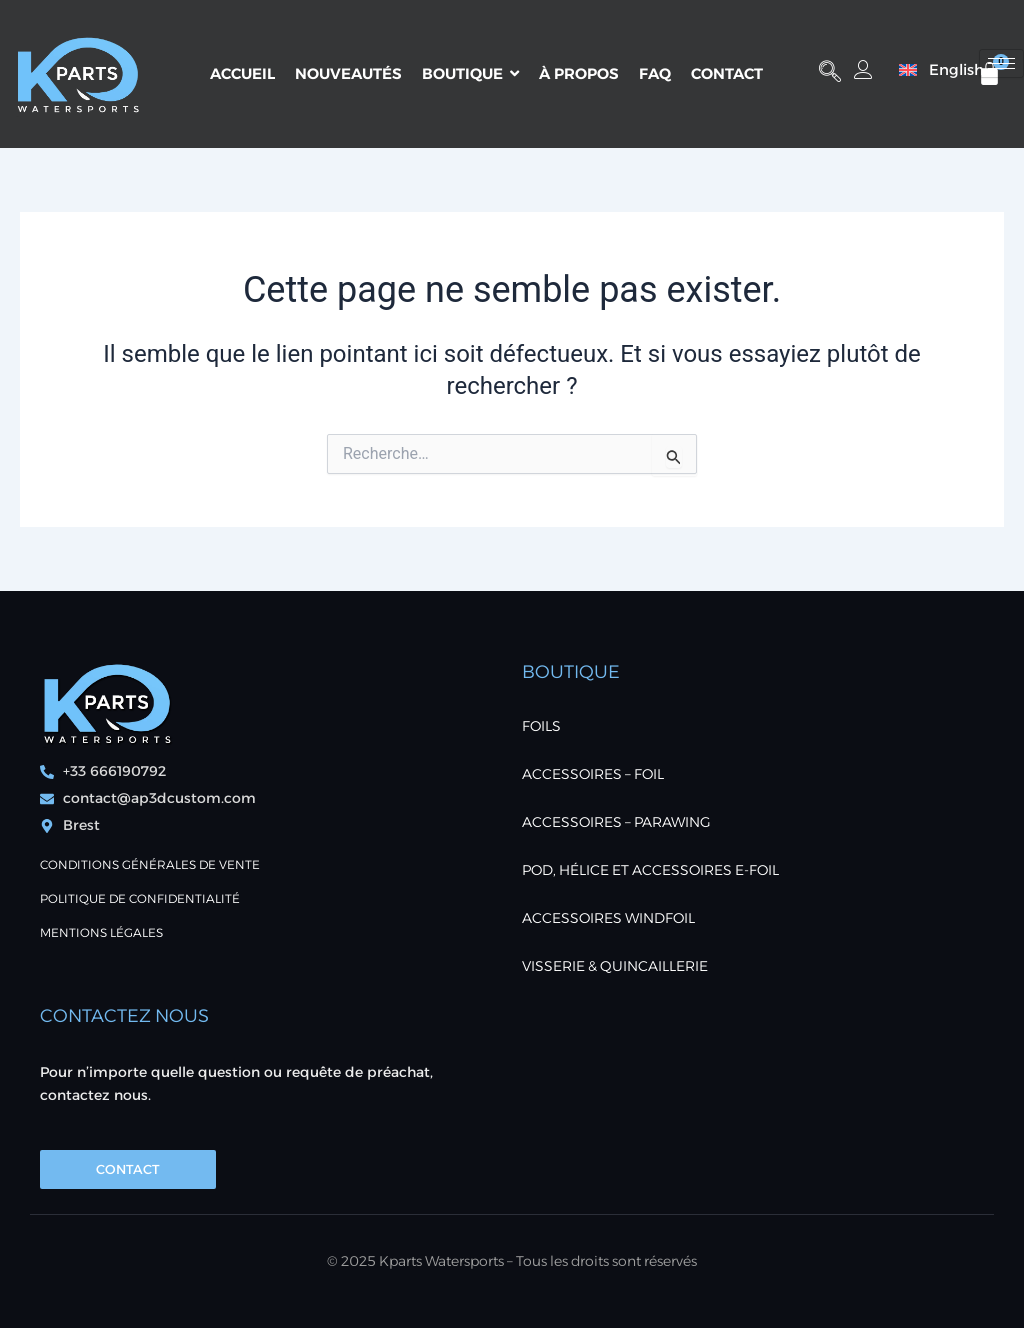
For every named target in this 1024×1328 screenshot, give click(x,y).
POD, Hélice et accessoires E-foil (650, 870)
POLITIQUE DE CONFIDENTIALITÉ (140, 898)
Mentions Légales (101, 932)
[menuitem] (932, 70)
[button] (830, 74)
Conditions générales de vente (150, 864)
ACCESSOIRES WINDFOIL (608, 918)
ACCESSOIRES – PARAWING (616, 822)
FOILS (541, 726)
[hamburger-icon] (1001, 63)
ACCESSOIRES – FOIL (593, 774)
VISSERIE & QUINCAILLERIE (615, 966)
